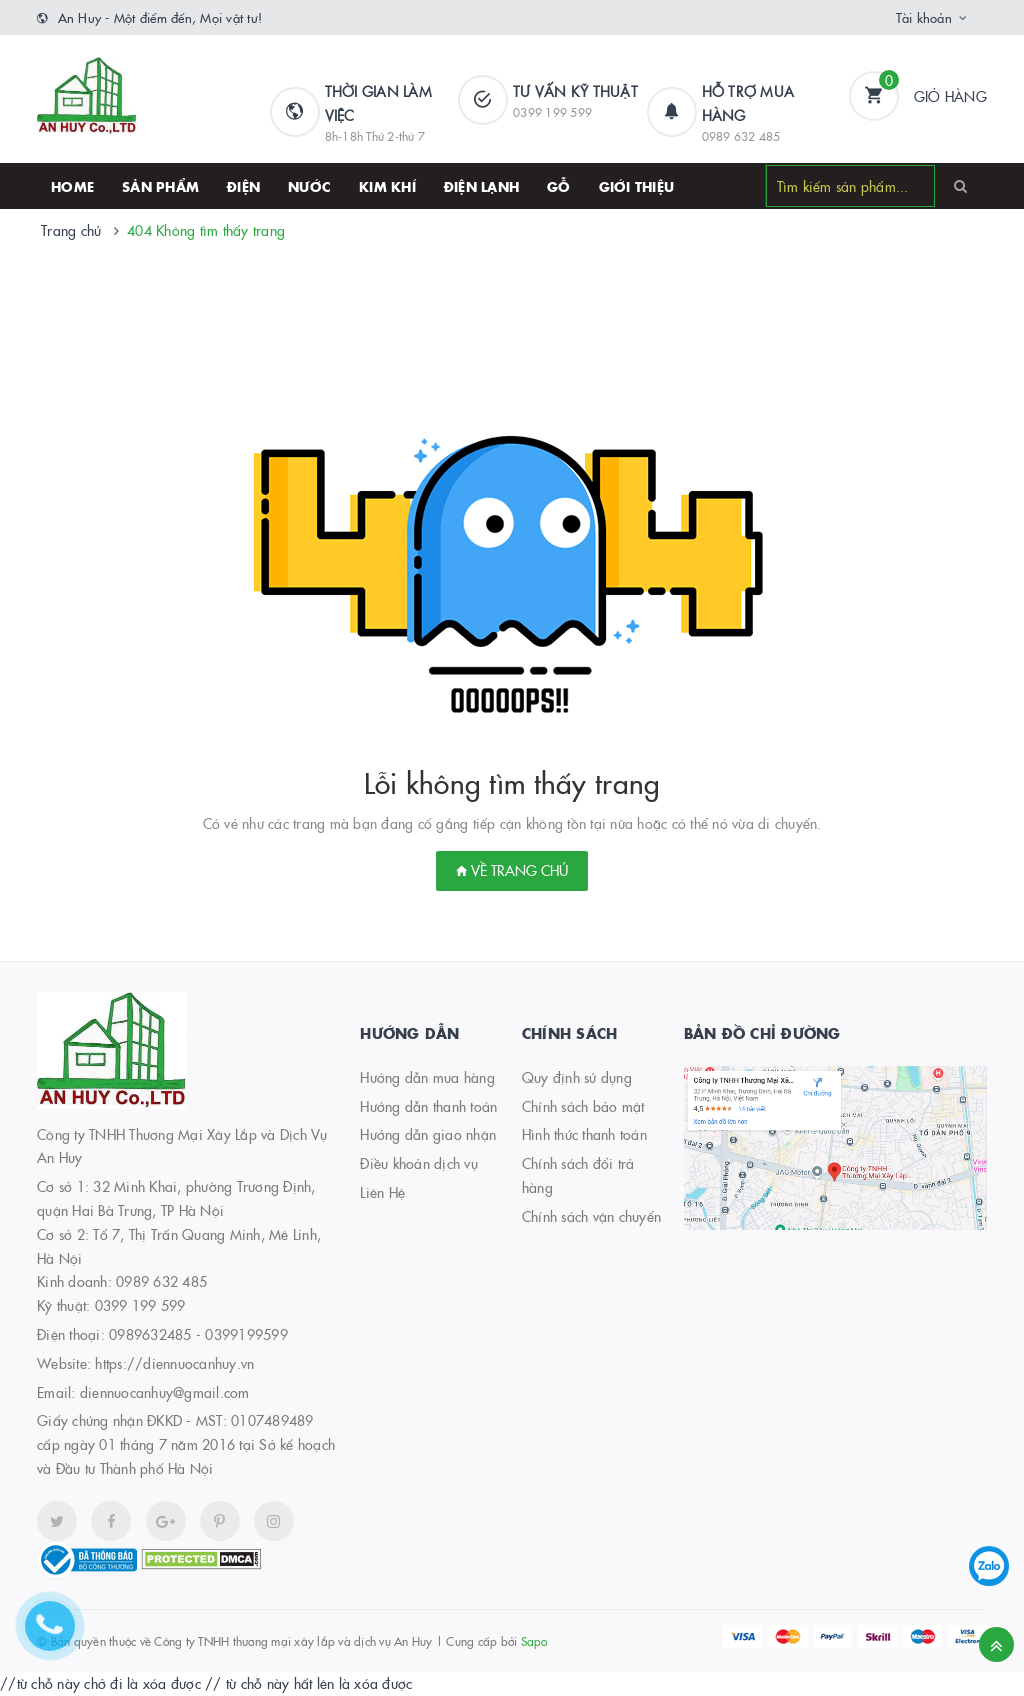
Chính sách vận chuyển (591, 1216)
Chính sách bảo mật (583, 1106)
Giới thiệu (637, 186)
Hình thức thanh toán (584, 1134)
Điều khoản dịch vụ (419, 1163)
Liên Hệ (382, 1192)
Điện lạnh (481, 186)
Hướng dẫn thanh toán (428, 1106)
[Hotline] (60, 1636)
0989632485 (150, 1334)
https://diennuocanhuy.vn (174, 1363)
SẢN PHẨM (160, 186)
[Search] (960, 185)
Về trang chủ (512, 870)
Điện (243, 186)
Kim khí (387, 186)
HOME (72, 186)
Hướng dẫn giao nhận (428, 1134)
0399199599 (246, 1334)
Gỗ (559, 186)
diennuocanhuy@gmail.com (165, 1392)
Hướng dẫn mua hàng (427, 1077)
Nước (309, 186)
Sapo (534, 1640)
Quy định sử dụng (577, 1077)
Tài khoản (924, 17)
